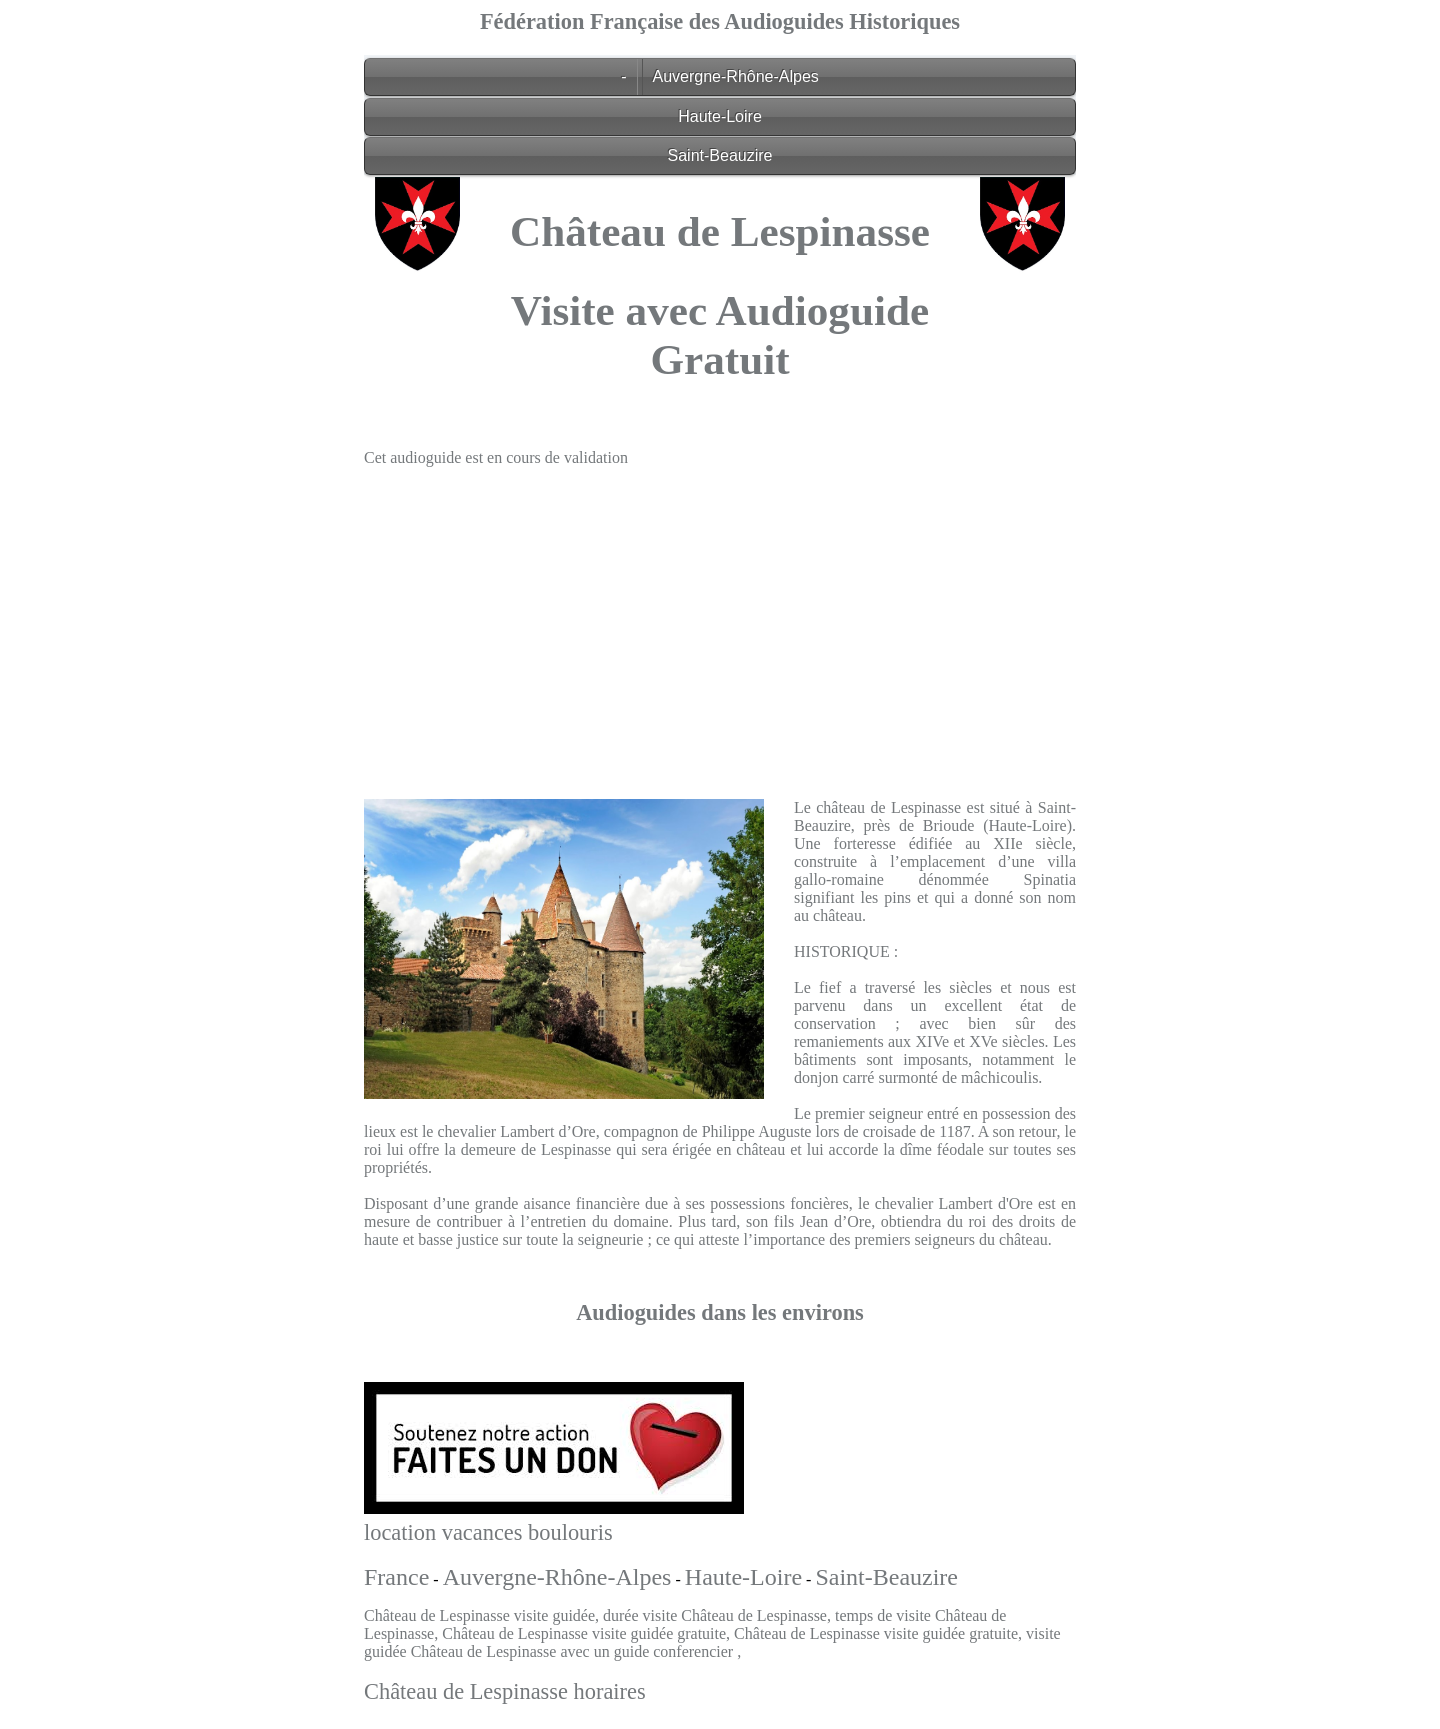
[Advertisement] (720, 623)
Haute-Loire (720, 116)
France (396, 1577)
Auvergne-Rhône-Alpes (736, 76)
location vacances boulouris (488, 1532)
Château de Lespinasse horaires (505, 1691)
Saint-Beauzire (720, 155)
